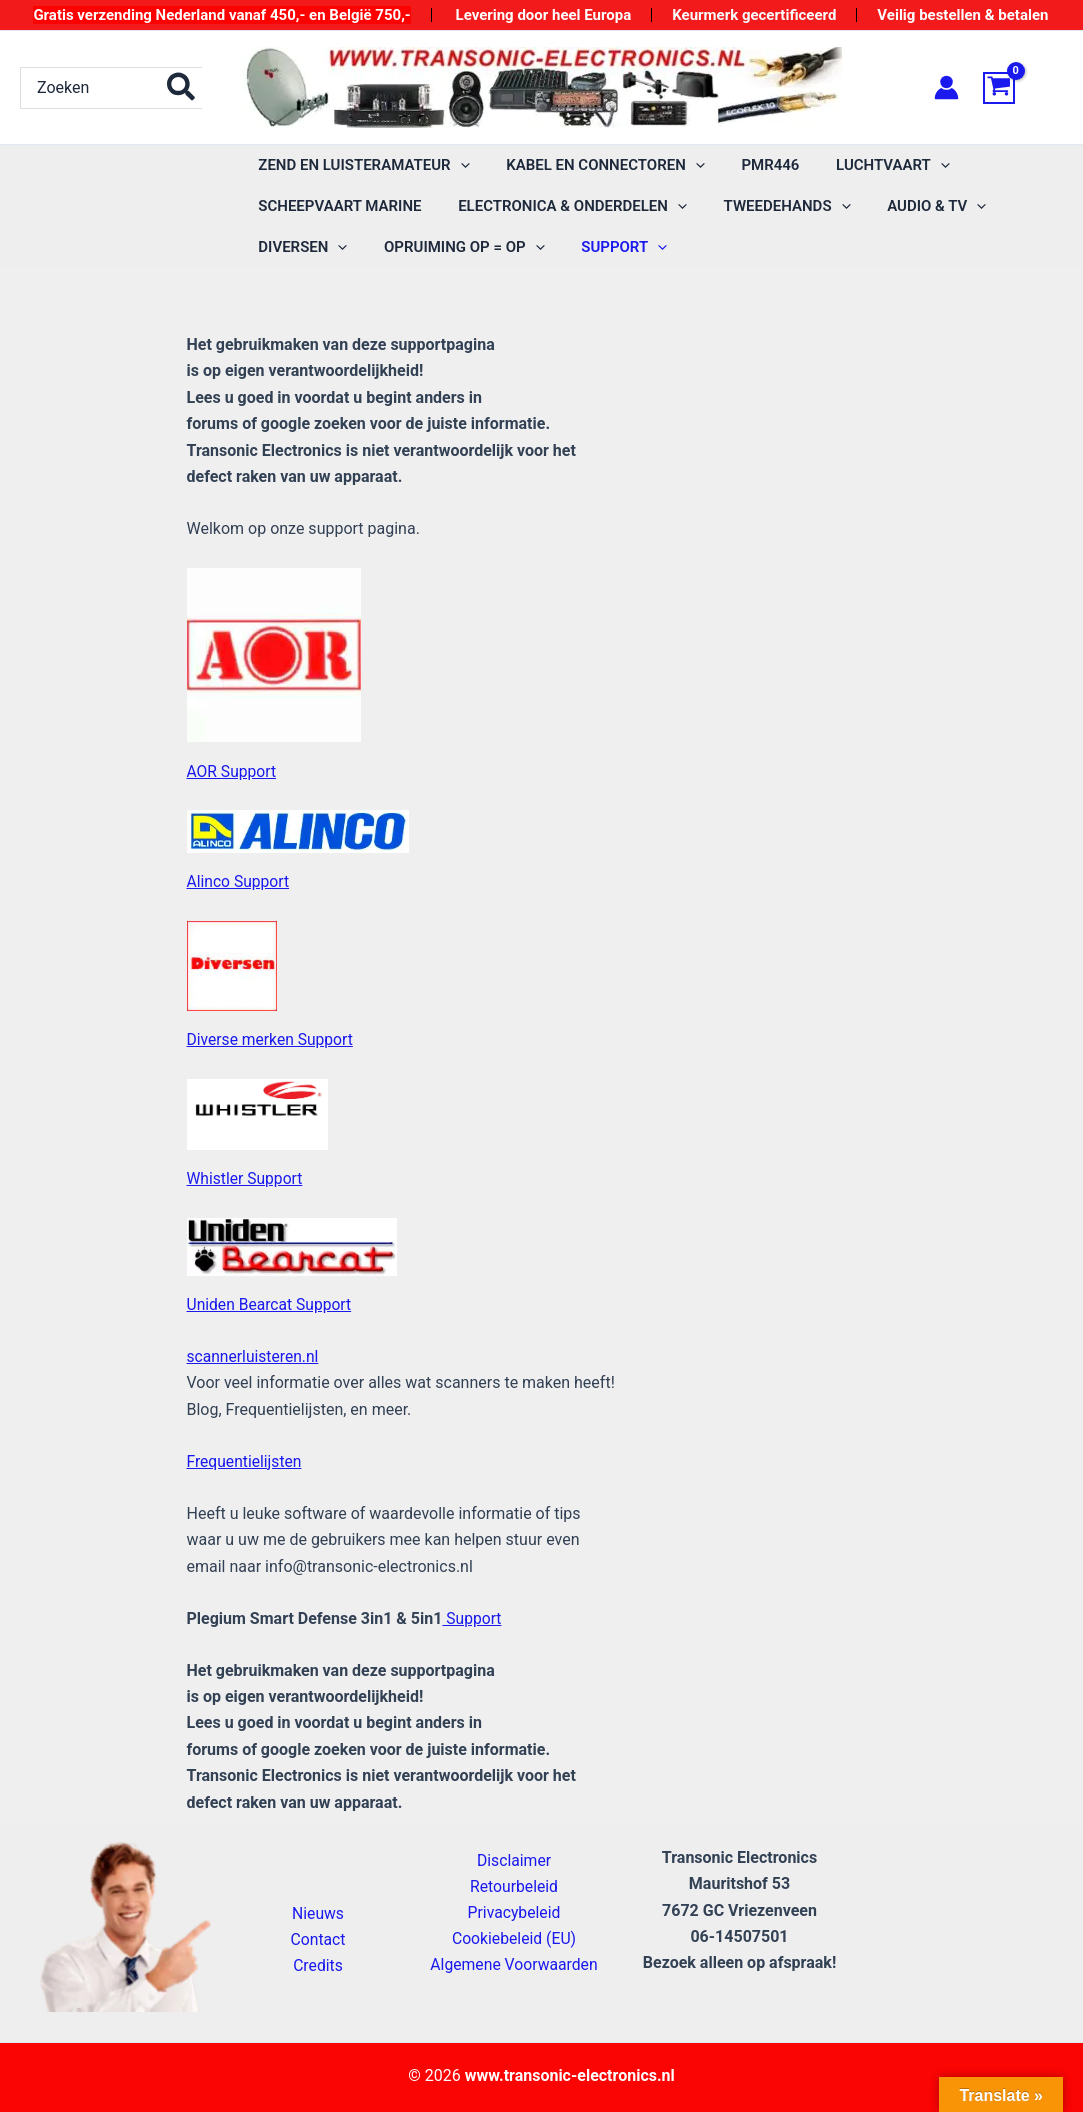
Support (472, 1617)
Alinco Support (239, 881)
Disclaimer (513, 1857)
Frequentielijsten (246, 1460)
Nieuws (318, 1911)
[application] (456, 165)
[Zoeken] (182, 88)
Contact (318, 1938)
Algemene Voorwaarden (514, 1963)
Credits (318, 1964)
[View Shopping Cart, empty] (1023, 88)
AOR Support (233, 770)
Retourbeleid (514, 1884)
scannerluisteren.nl (254, 1355)
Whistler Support (246, 1178)
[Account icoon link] (946, 87)
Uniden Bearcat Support (271, 1304)
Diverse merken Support (272, 1039)
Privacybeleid (514, 1910)
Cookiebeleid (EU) (514, 1937)
